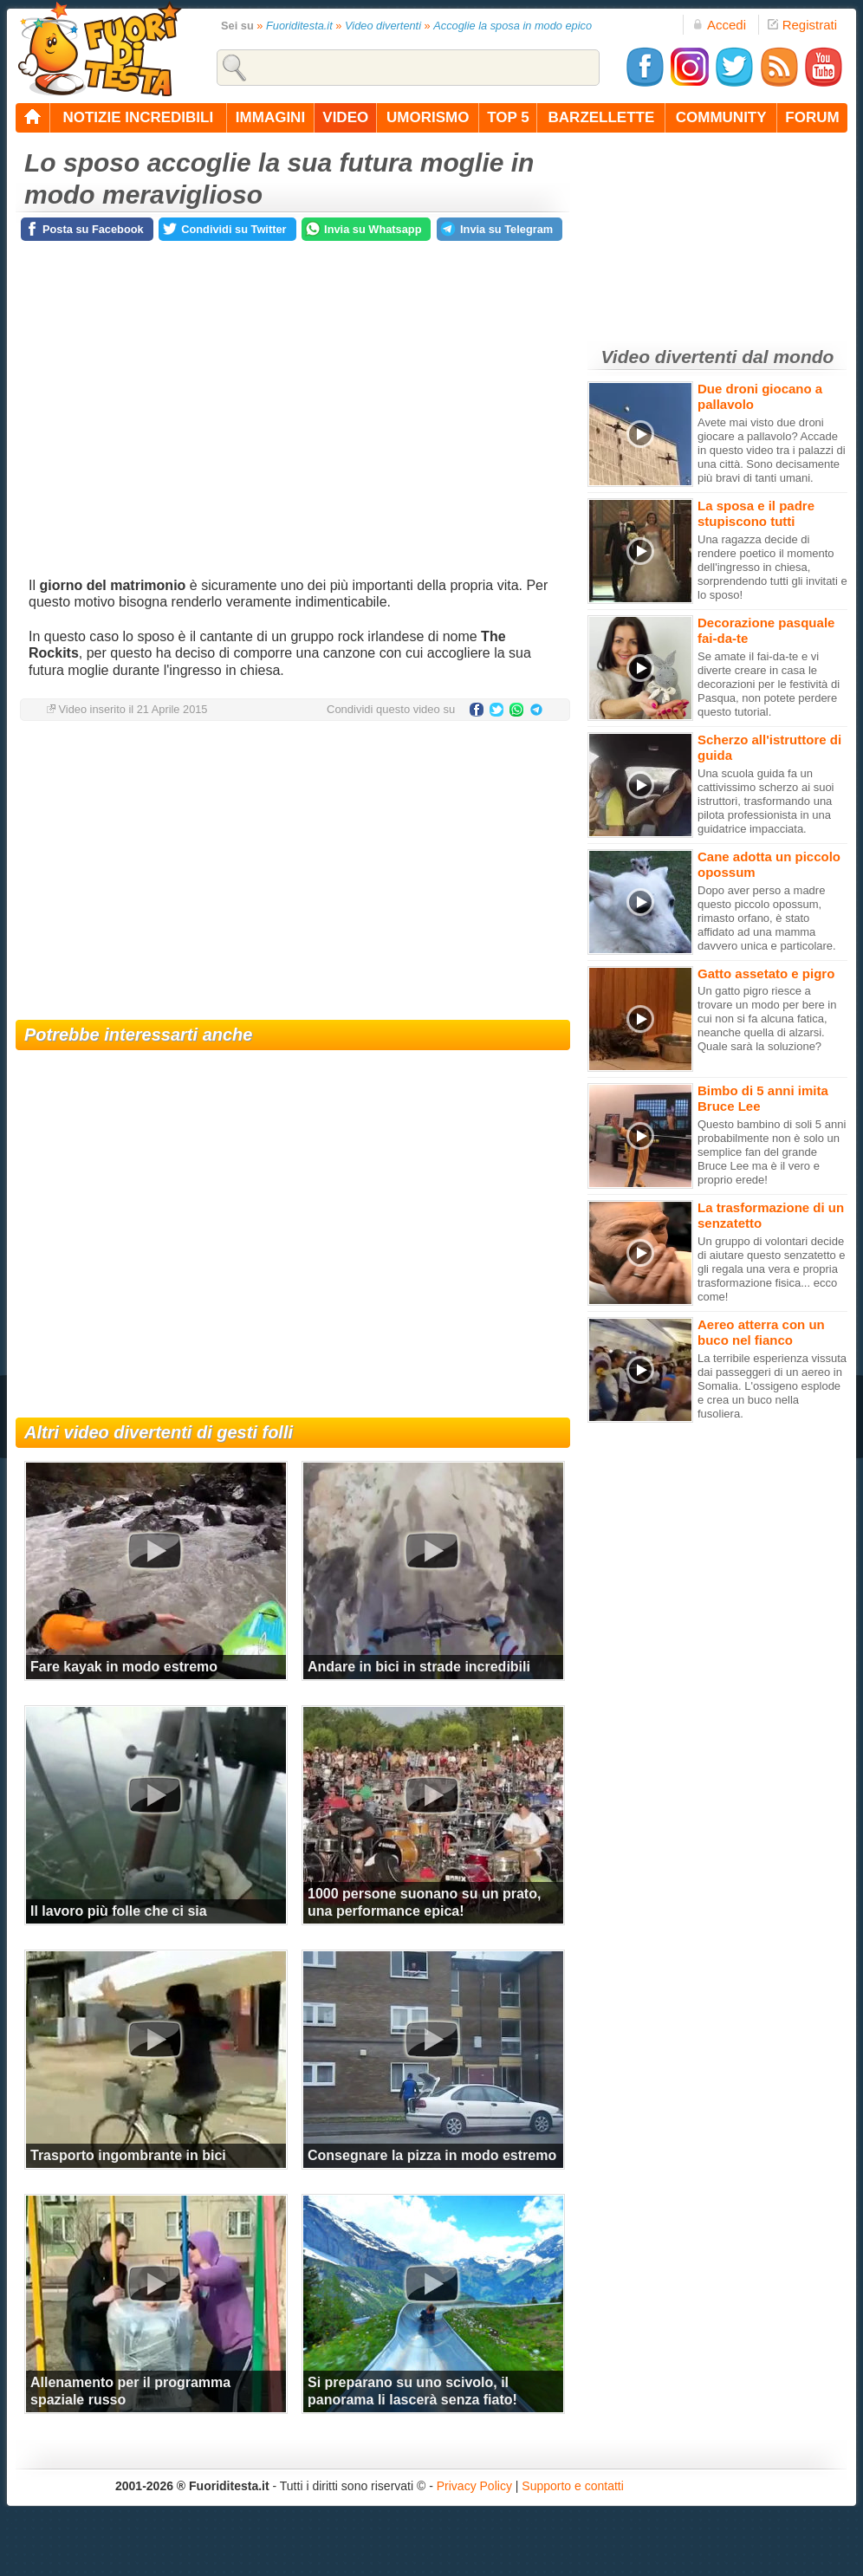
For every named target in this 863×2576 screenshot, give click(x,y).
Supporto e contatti (573, 2486)
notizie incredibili (137, 117)
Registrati (802, 24)
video (345, 117)
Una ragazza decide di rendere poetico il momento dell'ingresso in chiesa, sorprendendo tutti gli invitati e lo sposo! (772, 567)
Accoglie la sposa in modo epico (512, 25)
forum (812, 117)
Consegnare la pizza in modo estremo (432, 2155)
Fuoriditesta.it (299, 25)
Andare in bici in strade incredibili (419, 1666)
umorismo (427, 117)
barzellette (601, 117)
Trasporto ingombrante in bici (128, 2155)
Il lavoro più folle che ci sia (118, 1911)
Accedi (719, 24)
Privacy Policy (474, 2486)
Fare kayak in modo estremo (123, 1666)
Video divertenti (383, 25)
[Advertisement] (293, 872)
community (721, 117)
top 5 (508, 117)
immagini (270, 117)
